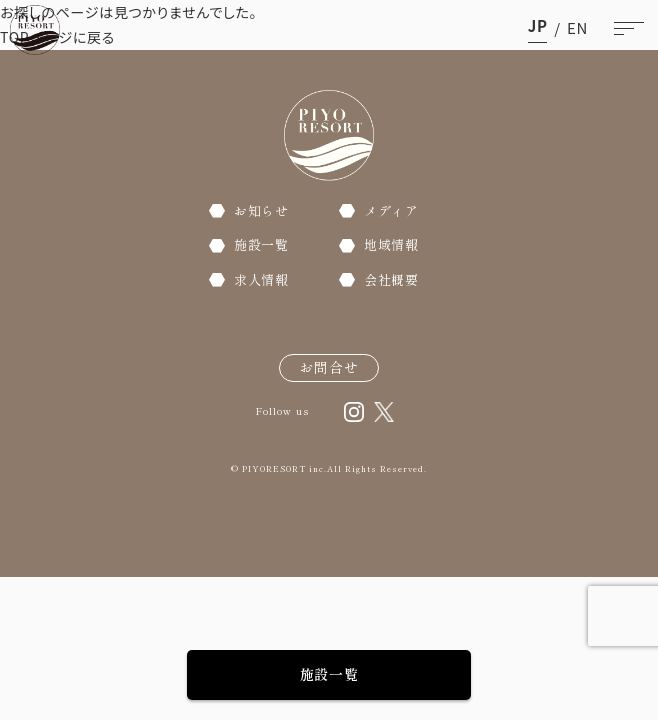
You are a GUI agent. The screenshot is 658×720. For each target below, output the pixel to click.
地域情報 (391, 244)
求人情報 (261, 279)
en (577, 27)
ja (538, 27)
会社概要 (391, 279)
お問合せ (329, 367)
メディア (391, 210)
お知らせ (261, 210)
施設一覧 (329, 674)
